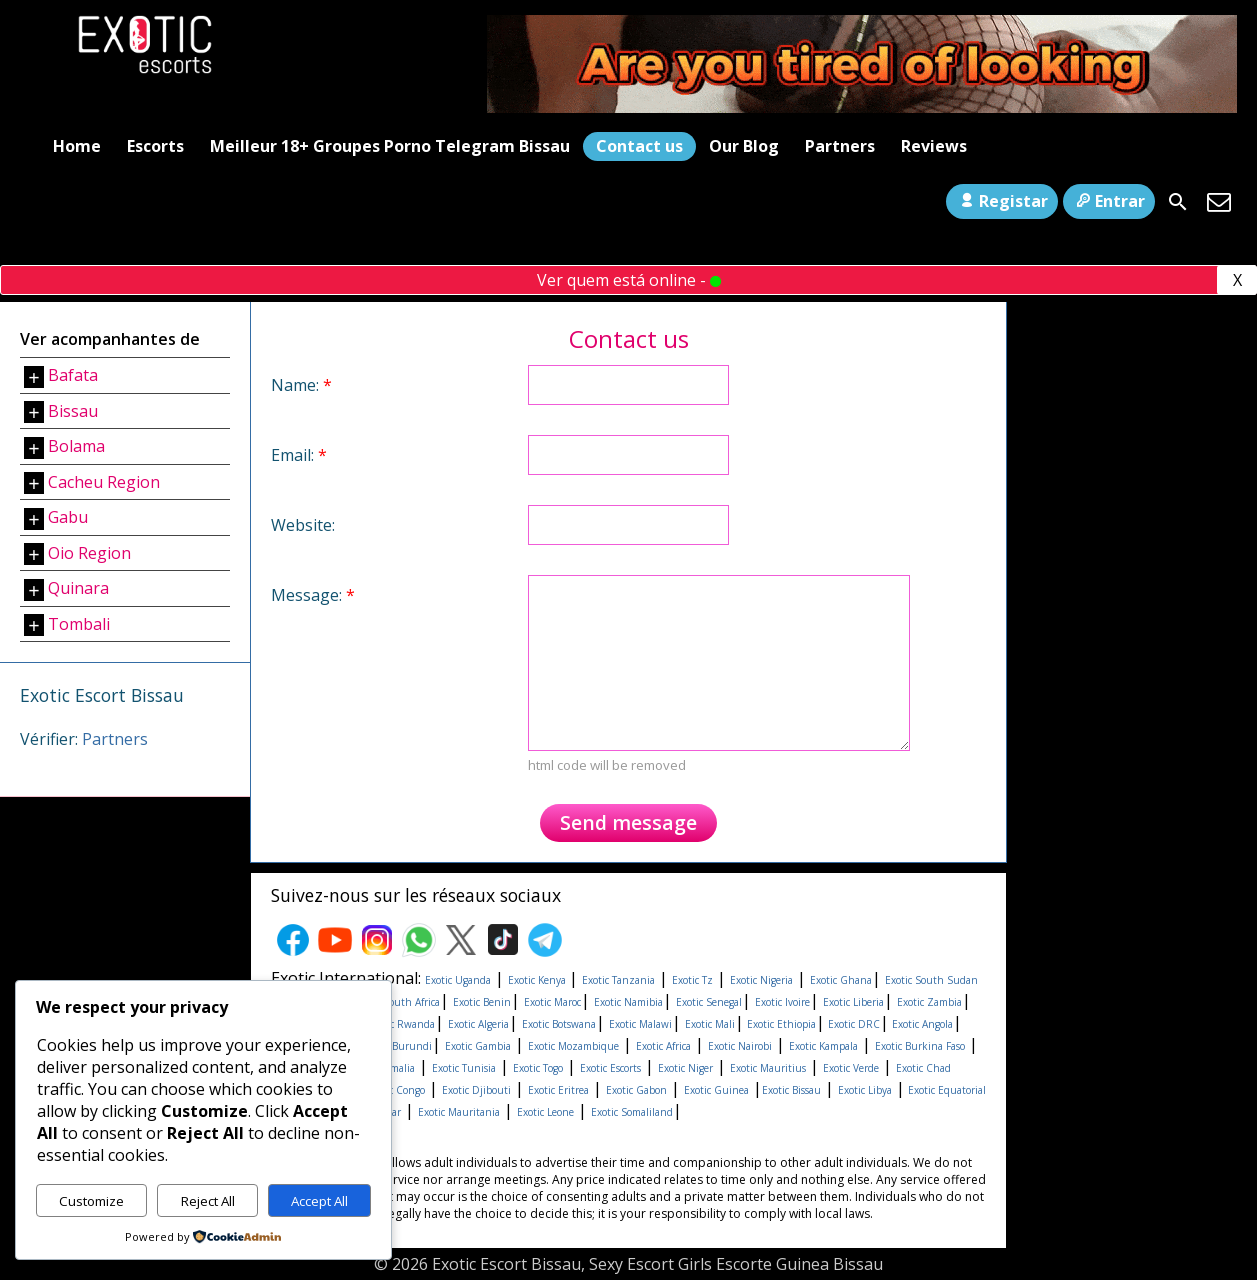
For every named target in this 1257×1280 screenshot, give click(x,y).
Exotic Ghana (841, 980)
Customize (91, 1201)
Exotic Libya (865, 1090)
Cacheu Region (104, 482)
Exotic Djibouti (476, 1090)
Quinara (78, 588)
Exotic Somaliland (632, 1112)
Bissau (73, 411)
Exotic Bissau (791, 1090)
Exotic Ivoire (782, 1002)
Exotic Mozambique (573, 1046)
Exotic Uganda (458, 980)
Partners (840, 146)
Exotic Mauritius (768, 1068)
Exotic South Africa (396, 1002)
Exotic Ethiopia (780, 1024)
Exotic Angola (921, 1024)
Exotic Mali (710, 1024)
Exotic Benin (482, 1002)
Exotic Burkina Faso (920, 1046)
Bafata (73, 375)
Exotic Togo (538, 1068)
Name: (301, 385)
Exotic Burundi (395, 1046)
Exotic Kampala (823, 1046)
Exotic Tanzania (618, 980)
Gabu (68, 517)
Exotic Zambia (929, 1002)
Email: (299, 455)
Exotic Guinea (716, 1090)
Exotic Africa (663, 1046)
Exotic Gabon (636, 1090)
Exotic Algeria (478, 1024)
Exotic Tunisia (464, 1068)
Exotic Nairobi (740, 1046)
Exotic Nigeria (761, 980)
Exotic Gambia (478, 1046)
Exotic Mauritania (459, 1112)
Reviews (934, 146)
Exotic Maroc (552, 1002)
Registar (1001, 201)
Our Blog (744, 146)
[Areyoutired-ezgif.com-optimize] (862, 107)
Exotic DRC (852, 1024)
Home (77, 146)
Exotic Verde (851, 1068)
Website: (303, 525)
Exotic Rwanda (401, 1024)
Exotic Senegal (709, 1002)
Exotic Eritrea (558, 1090)
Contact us (639, 146)
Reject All (208, 1201)
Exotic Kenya (538, 980)
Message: (313, 595)
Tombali (79, 624)
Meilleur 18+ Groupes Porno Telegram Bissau (390, 146)
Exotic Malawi (640, 1024)
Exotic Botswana (559, 1024)
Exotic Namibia (628, 1002)
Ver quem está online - (629, 280)
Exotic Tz (692, 980)
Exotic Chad (923, 1068)
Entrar (1109, 201)
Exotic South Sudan (931, 980)
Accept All (319, 1201)
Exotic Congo (395, 1090)
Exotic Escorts (610, 1068)
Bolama (76, 446)
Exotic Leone (545, 1112)
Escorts (155, 146)
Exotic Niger (685, 1068)
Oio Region (89, 553)
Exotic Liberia (853, 1002)
